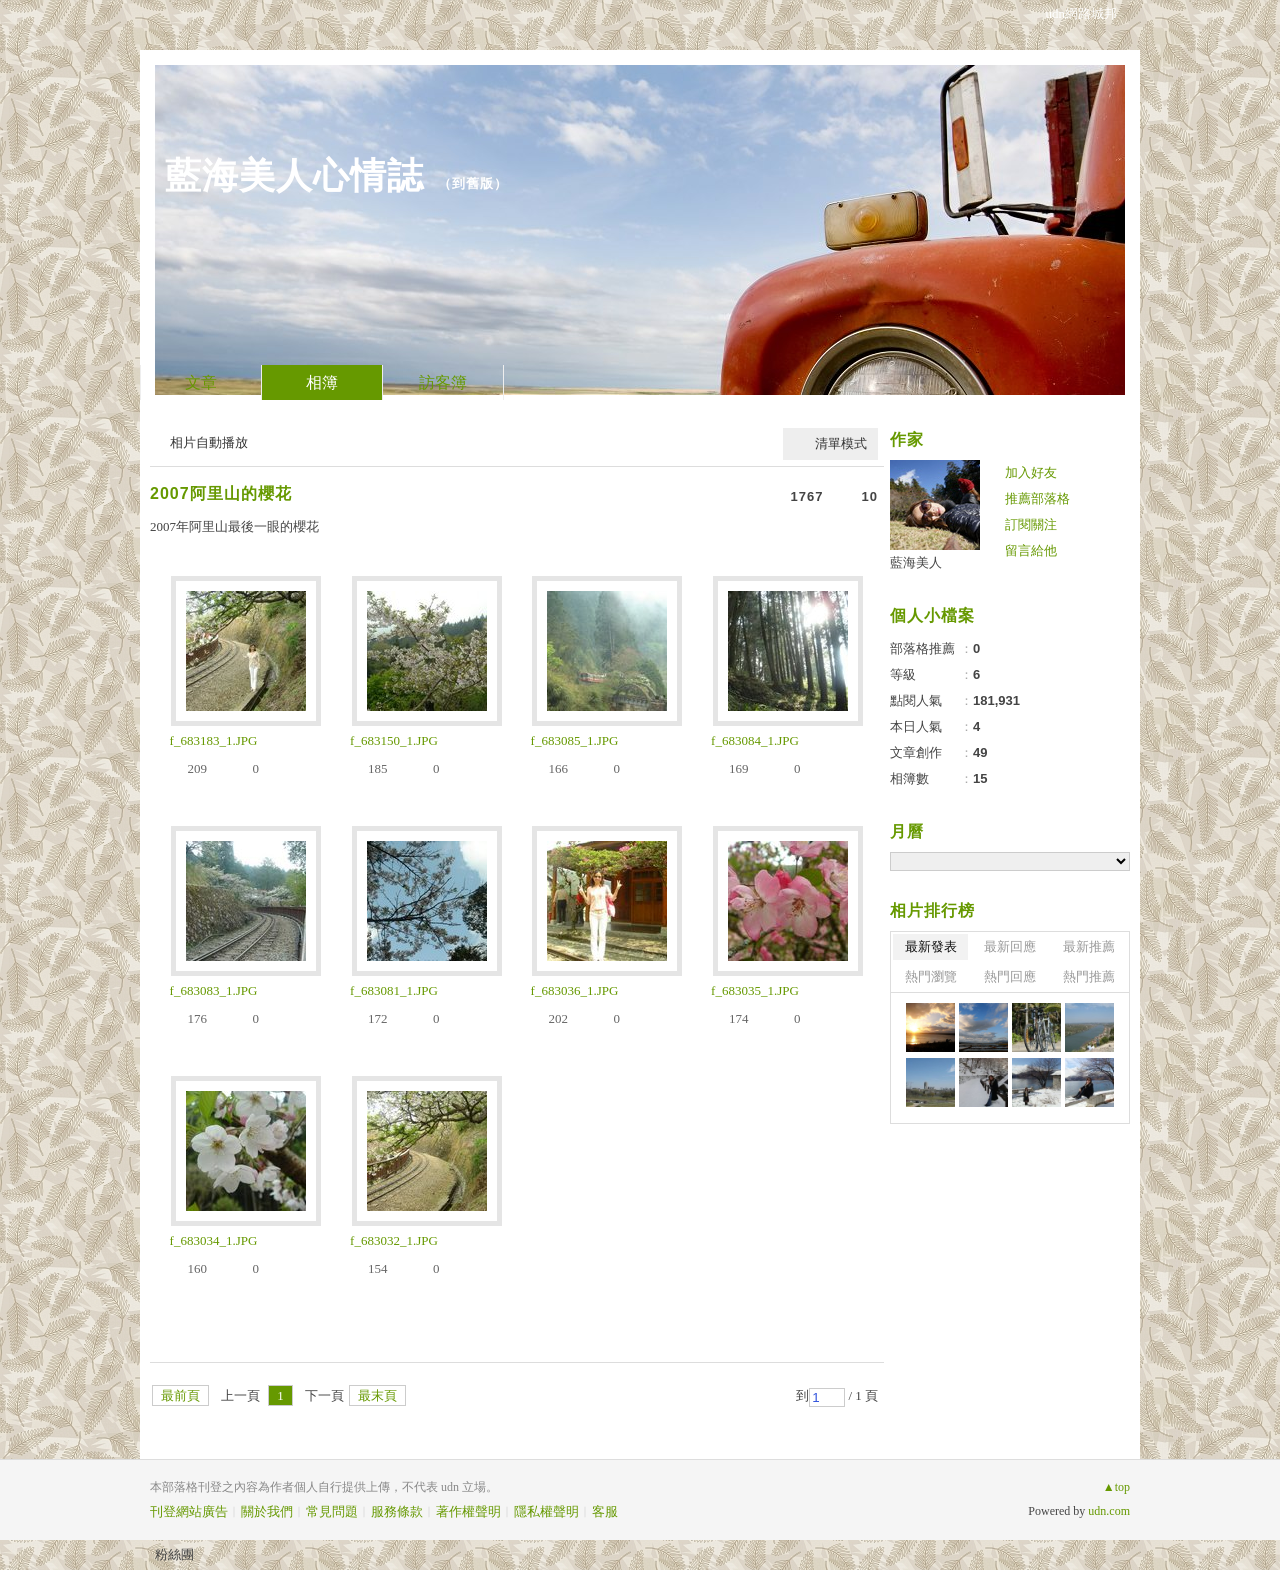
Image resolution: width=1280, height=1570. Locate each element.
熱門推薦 (1089, 976)
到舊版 (473, 183)
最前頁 (180, 1395)
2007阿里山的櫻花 (221, 493)
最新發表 (931, 946)
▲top (1116, 1487)
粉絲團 (174, 1554)
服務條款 (397, 1511)
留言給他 (1031, 550)
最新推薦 (1089, 946)
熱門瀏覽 (931, 976)
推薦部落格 (1037, 498)
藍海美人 (916, 562)
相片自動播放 (209, 442)
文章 (201, 382)
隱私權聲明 (546, 1511)
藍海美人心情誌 (294, 175)
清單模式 (841, 443)
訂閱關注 (1031, 524)
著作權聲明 (468, 1511)
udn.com (1109, 1511)
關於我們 (267, 1511)
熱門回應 (1010, 976)
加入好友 (1031, 472)
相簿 (322, 382)
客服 (605, 1511)
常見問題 (332, 1511)
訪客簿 (443, 382)
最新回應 (1010, 946)
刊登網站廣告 (189, 1511)
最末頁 (377, 1395)
